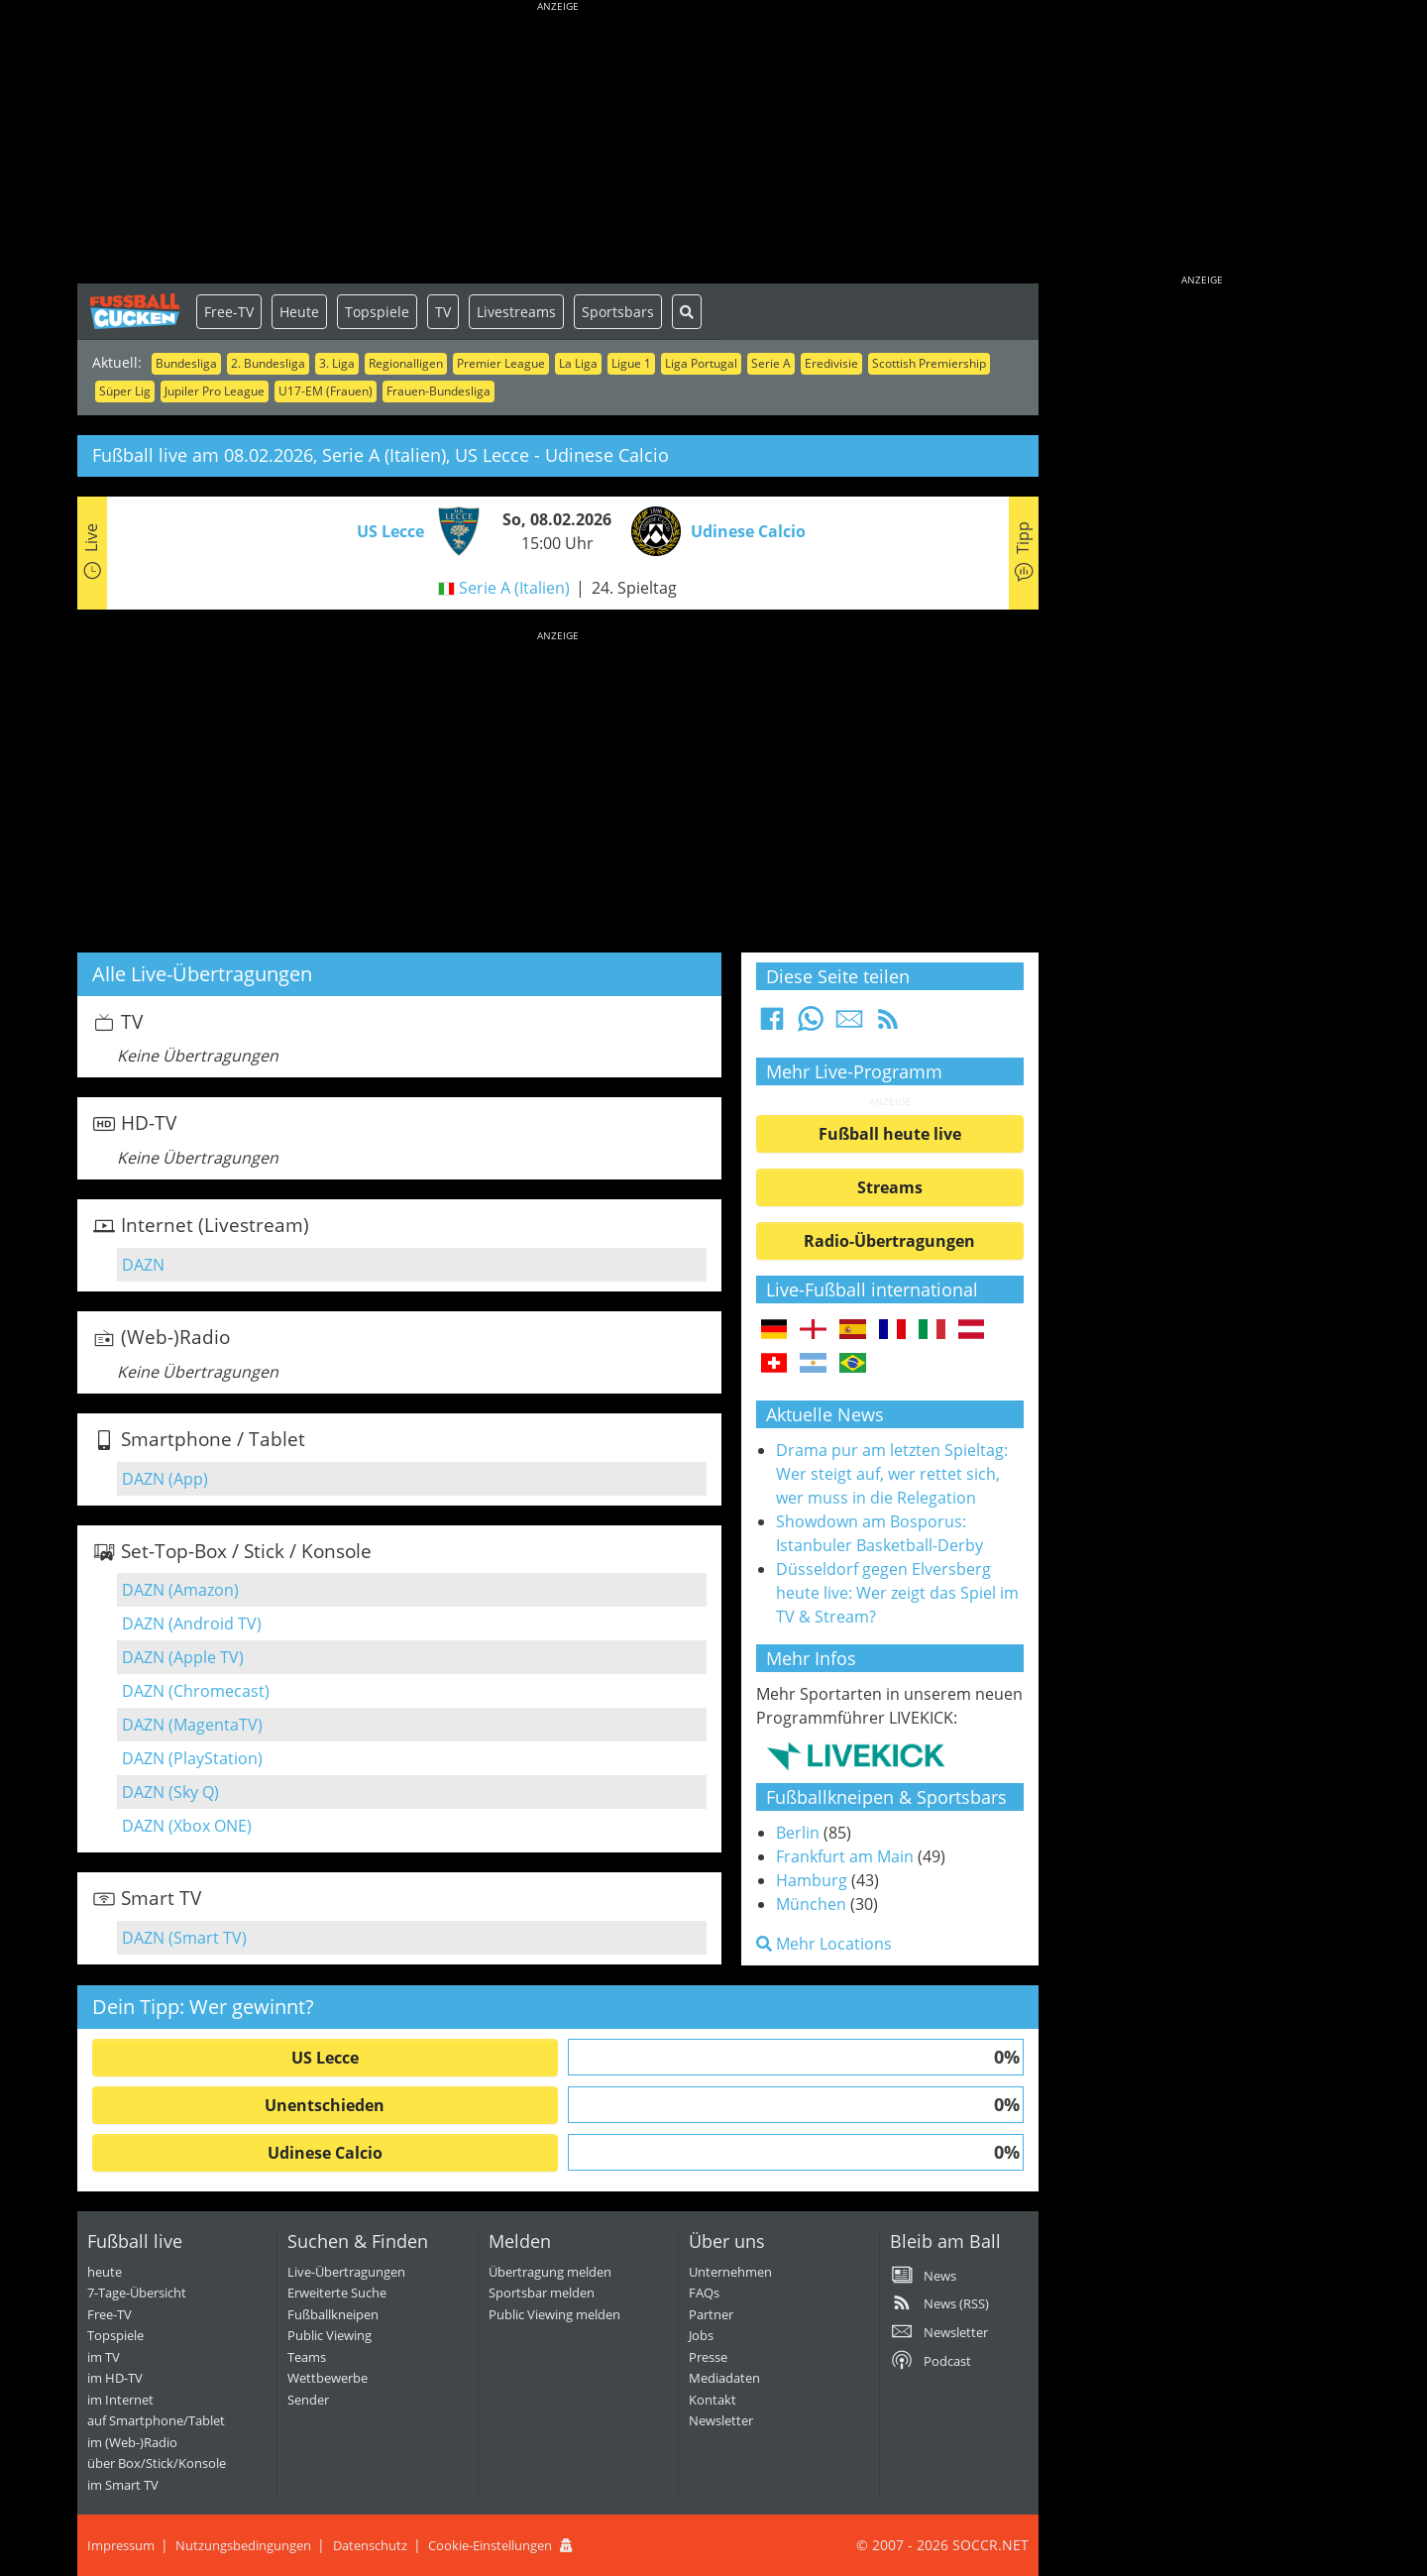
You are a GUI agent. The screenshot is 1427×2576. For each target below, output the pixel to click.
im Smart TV (123, 2485)
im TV (103, 2357)
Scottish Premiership (929, 363)
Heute (299, 311)
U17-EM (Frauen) (325, 391)
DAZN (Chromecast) (196, 1691)
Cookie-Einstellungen (490, 2545)
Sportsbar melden (542, 2292)
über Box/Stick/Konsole (156, 2463)
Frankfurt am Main (845, 1856)
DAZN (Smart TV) (184, 1938)
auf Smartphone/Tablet (156, 2420)
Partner (711, 2314)
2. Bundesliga (268, 363)
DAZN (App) (165, 1479)
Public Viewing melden (554, 2314)
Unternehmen (730, 2272)
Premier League (501, 363)
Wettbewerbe (327, 2378)
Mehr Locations (824, 1944)
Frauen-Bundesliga (438, 391)
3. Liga (337, 363)
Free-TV (229, 311)
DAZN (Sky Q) (170, 1792)
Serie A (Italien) (514, 588)
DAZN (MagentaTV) (192, 1725)
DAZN (143, 1265)
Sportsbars (618, 311)
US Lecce (325, 2058)
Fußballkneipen (333, 2314)
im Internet (120, 2399)
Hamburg (811, 1880)
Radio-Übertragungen (889, 1241)
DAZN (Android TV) (192, 1623)
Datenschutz (370, 2545)
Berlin (798, 1833)
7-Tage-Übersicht (136, 2292)
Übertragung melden (550, 2272)
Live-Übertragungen (346, 2272)
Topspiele (377, 311)
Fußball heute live (890, 1134)
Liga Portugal (701, 363)
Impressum (121, 2545)
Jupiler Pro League (215, 391)
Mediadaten (724, 2378)
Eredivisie (831, 363)
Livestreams (516, 311)
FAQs (704, 2292)
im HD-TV (115, 2378)
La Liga (578, 363)
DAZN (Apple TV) (183, 1657)
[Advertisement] (558, 144)
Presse (708, 2357)
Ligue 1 (631, 363)
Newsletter (721, 2420)
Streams (890, 1187)
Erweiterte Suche (336, 2292)
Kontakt (712, 2399)
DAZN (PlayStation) (192, 1758)
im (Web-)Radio (132, 2442)
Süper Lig (125, 391)
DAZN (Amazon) (180, 1590)
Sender (308, 2399)
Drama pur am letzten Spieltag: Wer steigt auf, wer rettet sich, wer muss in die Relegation (892, 1474)
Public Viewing (329, 2335)
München (811, 1904)
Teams (306, 2357)
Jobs (701, 2335)
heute (104, 2272)
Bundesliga (186, 363)
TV (443, 311)
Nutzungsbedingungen (243, 2545)
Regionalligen (406, 363)
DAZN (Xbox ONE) (187, 1826)
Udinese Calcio (325, 2153)
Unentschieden (324, 2105)
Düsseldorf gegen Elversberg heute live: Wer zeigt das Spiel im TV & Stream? (897, 1592)
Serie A (771, 363)
